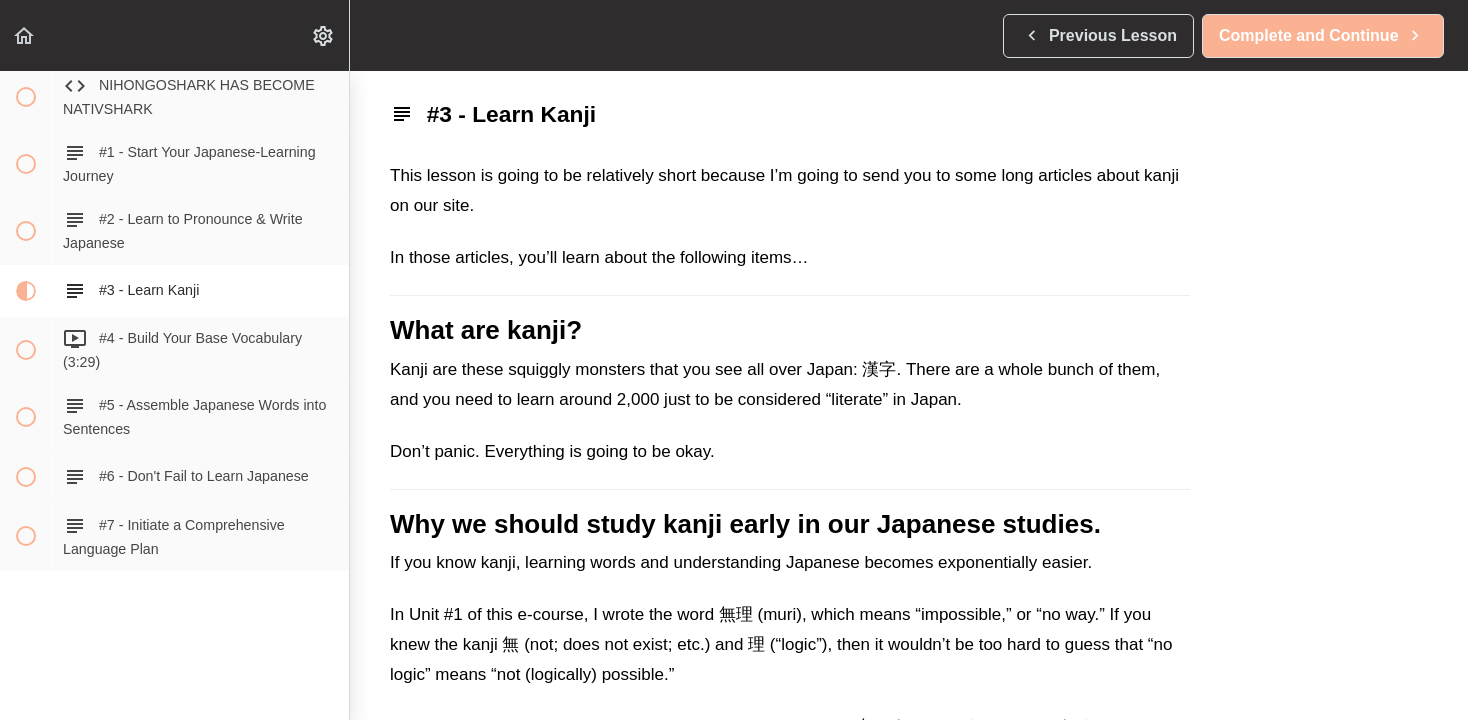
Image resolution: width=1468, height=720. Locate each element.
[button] (25, 35)
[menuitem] (324, 35)
